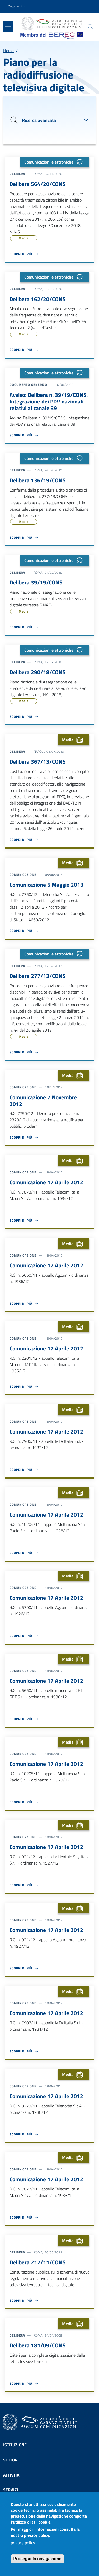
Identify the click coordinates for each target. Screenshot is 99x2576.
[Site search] (90, 27)
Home (8, 50)
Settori (11, 2460)
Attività (11, 2475)
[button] (17, 6)
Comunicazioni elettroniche (54, 162)
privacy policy (23, 2545)
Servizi (10, 2490)
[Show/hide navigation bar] (8, 26)
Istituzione (15, 2445)
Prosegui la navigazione (37, 2561)
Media (24, 238)
